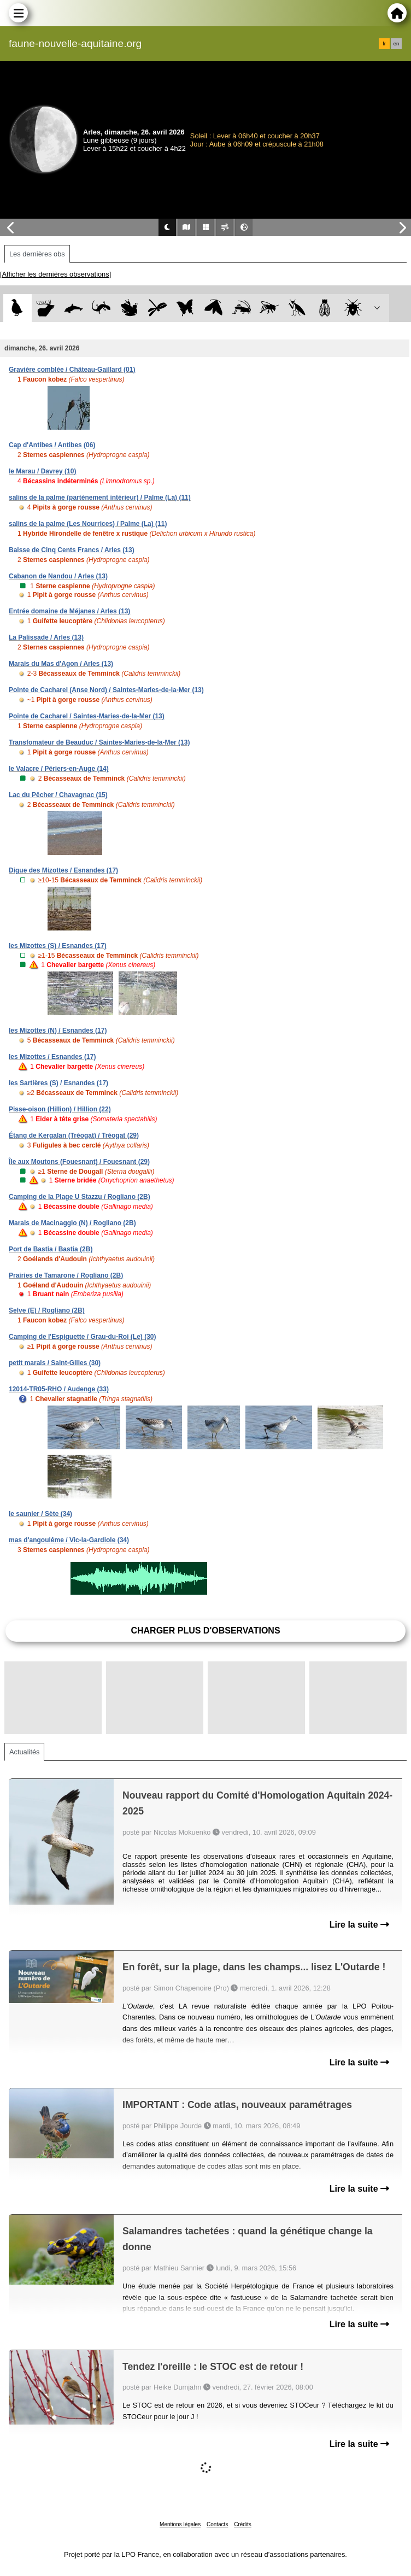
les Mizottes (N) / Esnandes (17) (58, 1030)
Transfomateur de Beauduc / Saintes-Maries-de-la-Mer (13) (99, 742)
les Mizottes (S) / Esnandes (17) (58, 946)
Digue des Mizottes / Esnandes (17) (63, 870)
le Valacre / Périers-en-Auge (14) (59, 768)
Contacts (217, 2524)
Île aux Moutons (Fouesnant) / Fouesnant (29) (79, 1162)
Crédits (242, 2524)
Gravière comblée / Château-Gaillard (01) (72, 369)
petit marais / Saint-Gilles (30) (55, 1363)
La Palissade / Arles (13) (46, 637)
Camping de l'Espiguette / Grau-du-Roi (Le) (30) (82, 1336)
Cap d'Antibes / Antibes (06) (52, 445)
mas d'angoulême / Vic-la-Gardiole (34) (69, 1540)
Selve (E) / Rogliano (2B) (47, 1310)
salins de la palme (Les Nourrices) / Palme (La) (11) (88, 524)
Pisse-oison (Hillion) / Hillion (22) (60, 1109)
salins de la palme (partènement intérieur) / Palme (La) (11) (100, 497)
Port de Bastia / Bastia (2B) (50, 1249)
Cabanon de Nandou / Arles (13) (58, 576)
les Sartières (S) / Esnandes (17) (58, 1083)
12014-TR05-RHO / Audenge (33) (59, 1389)
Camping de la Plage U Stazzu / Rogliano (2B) (79, 1197)
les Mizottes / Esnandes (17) (52, 1057)
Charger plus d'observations (205, 1630)
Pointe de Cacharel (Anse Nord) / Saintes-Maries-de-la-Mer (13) (106, 690)
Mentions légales (180, 2524)
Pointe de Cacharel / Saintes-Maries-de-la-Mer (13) (87, 716)
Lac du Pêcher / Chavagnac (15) (58, 795)
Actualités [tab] (24, 1752)
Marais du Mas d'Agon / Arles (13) (61, 664)
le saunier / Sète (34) (40, 1514)
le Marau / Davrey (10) (42, 471)
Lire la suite (359, 1925)
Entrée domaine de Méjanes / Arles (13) (69, 611)
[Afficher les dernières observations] (55, 274)
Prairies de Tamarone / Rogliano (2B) (66, 1275)
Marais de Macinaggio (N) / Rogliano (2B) (72, 1223)
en (396, 43)
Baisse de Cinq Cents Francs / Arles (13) (71, 550)
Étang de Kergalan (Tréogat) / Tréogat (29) (74, 1135)
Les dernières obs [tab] (37, 254)
